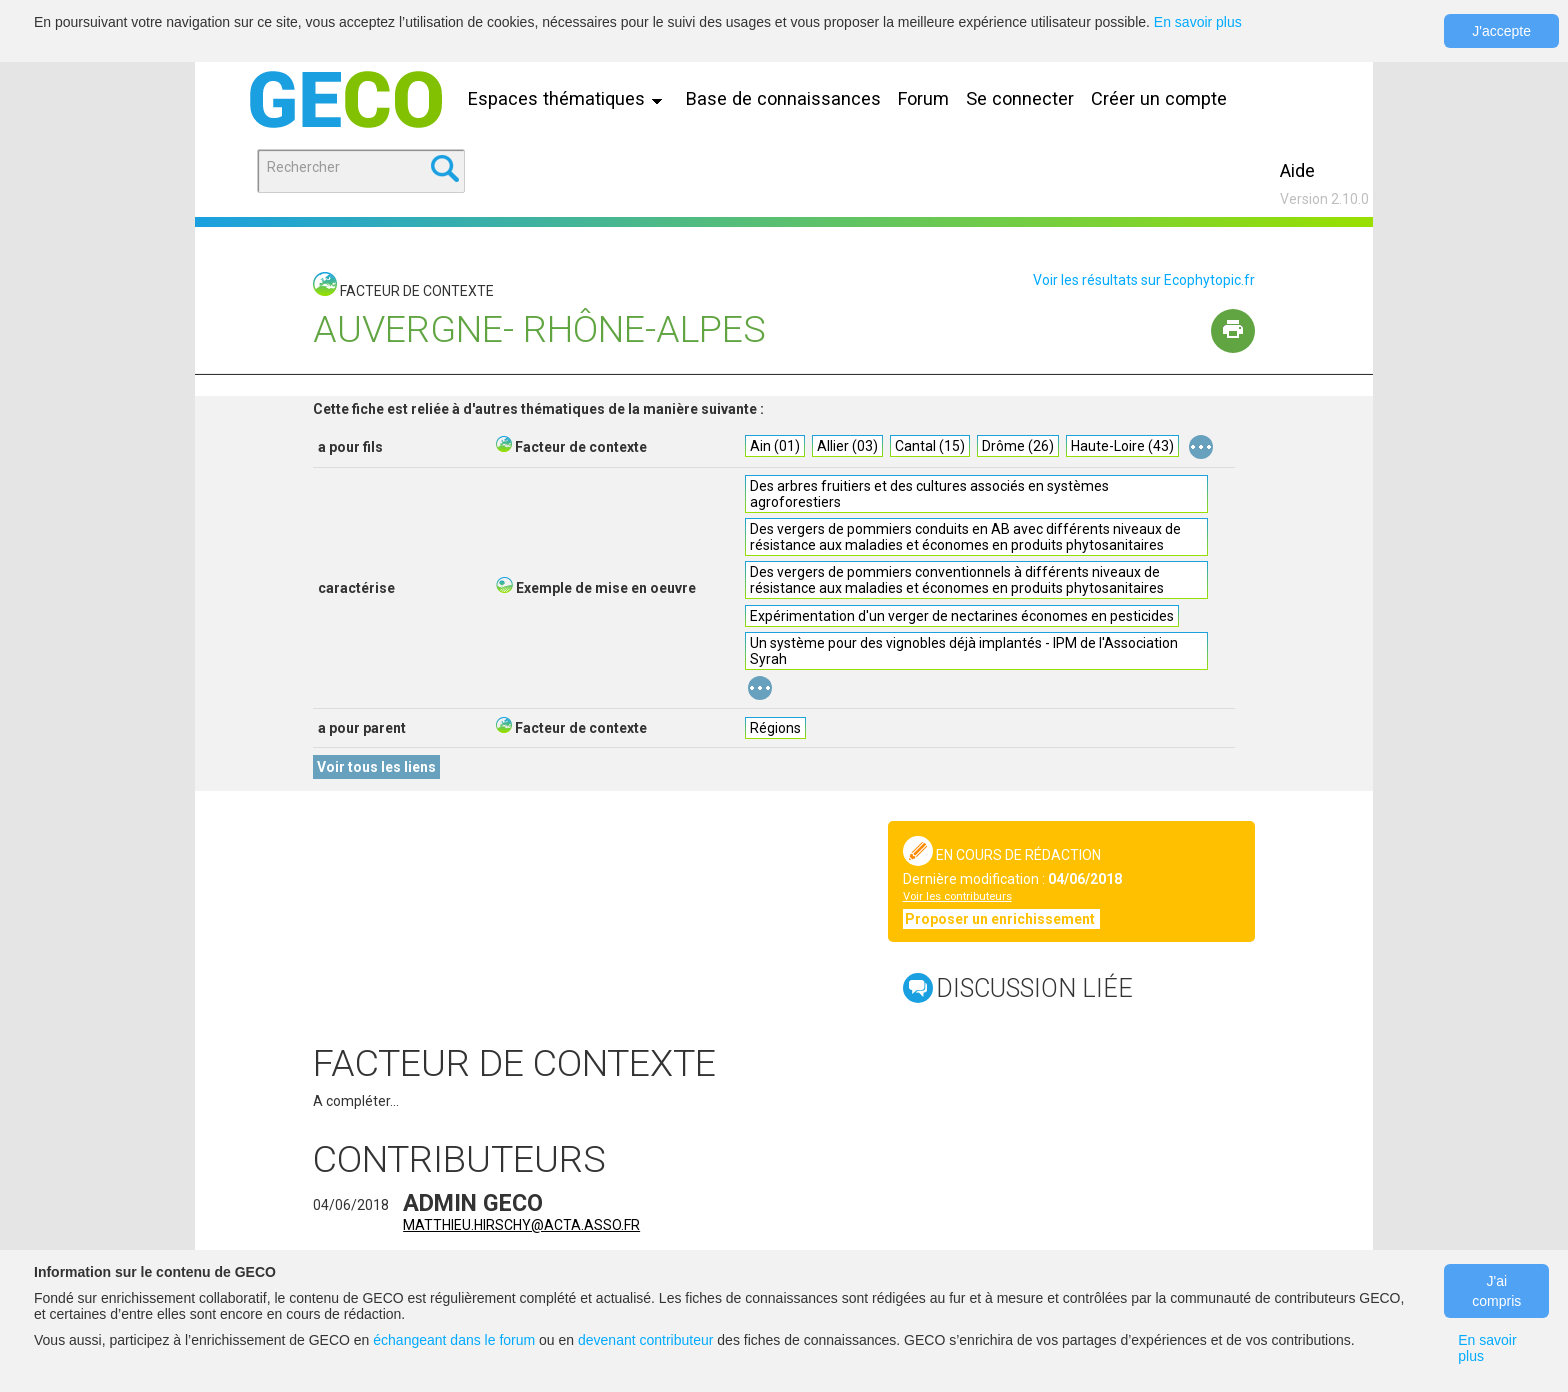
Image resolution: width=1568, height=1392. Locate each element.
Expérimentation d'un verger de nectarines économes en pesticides (962, 616)
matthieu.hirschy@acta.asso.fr (521, 1225)
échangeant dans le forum (454, 1340)
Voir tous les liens (376, 767)
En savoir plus (1198, 22)
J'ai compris (1496, 1291)
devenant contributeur (645, 1340)
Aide (1297, 170)
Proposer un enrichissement (1001, 919)
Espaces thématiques (570, 98)
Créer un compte (1159, 98)
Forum (923, 98)
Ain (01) (775, 446)
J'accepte (1501, 31)
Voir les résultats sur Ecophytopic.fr (1144, 280)
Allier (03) (847, 446)
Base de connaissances (783, 98)
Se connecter (1020, 98)
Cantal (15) (930, 446)
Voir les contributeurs (957, 896)
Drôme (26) (1018, 446)
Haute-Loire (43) (1122, 446)
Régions (775, 728)
